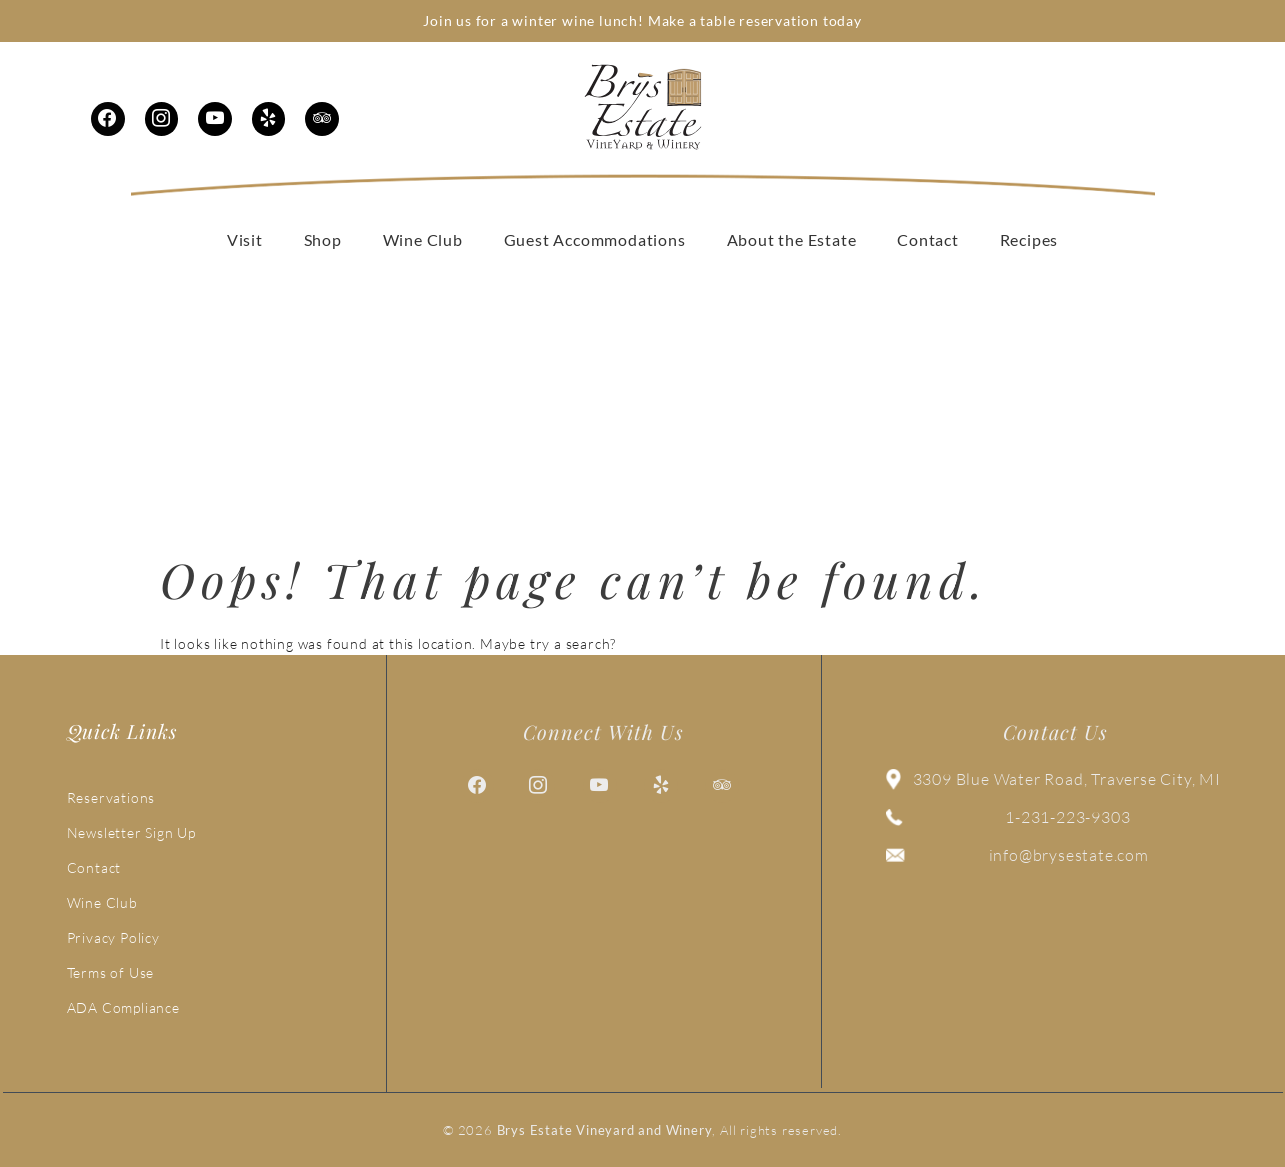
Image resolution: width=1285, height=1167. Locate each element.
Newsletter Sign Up (131, 832)
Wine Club (102, 902)
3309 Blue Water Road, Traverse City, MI (1067, 779)
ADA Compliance (123, 1007)
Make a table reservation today (755, 20)
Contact (94, 867)
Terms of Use (111, 972)
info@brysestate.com (1069, 855)
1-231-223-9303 (1067, 817)
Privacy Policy (113, 937)
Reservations (111, 797)
